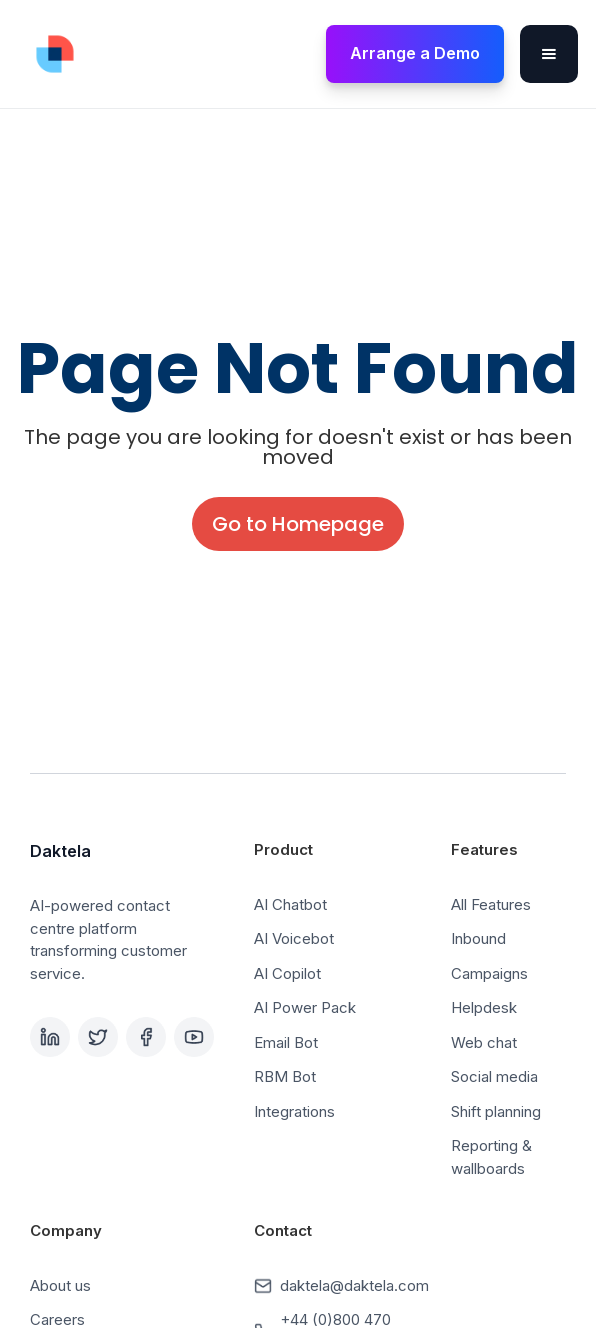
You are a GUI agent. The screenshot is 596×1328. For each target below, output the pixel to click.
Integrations (294, 1111)
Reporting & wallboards (491, 1157)
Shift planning (496, 1111)
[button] (549, 54)
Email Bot (286, 1042)
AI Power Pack (305, 1007)
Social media (494, 1076)
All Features (491, 904)
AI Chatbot (290, 904)
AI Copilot (287, 973)
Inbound (478, 938)
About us (60, 1285)
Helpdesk (484, 1007)
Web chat (484, 1042)
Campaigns (489, 973)
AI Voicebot (294, 938)
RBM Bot (285, 1076)
